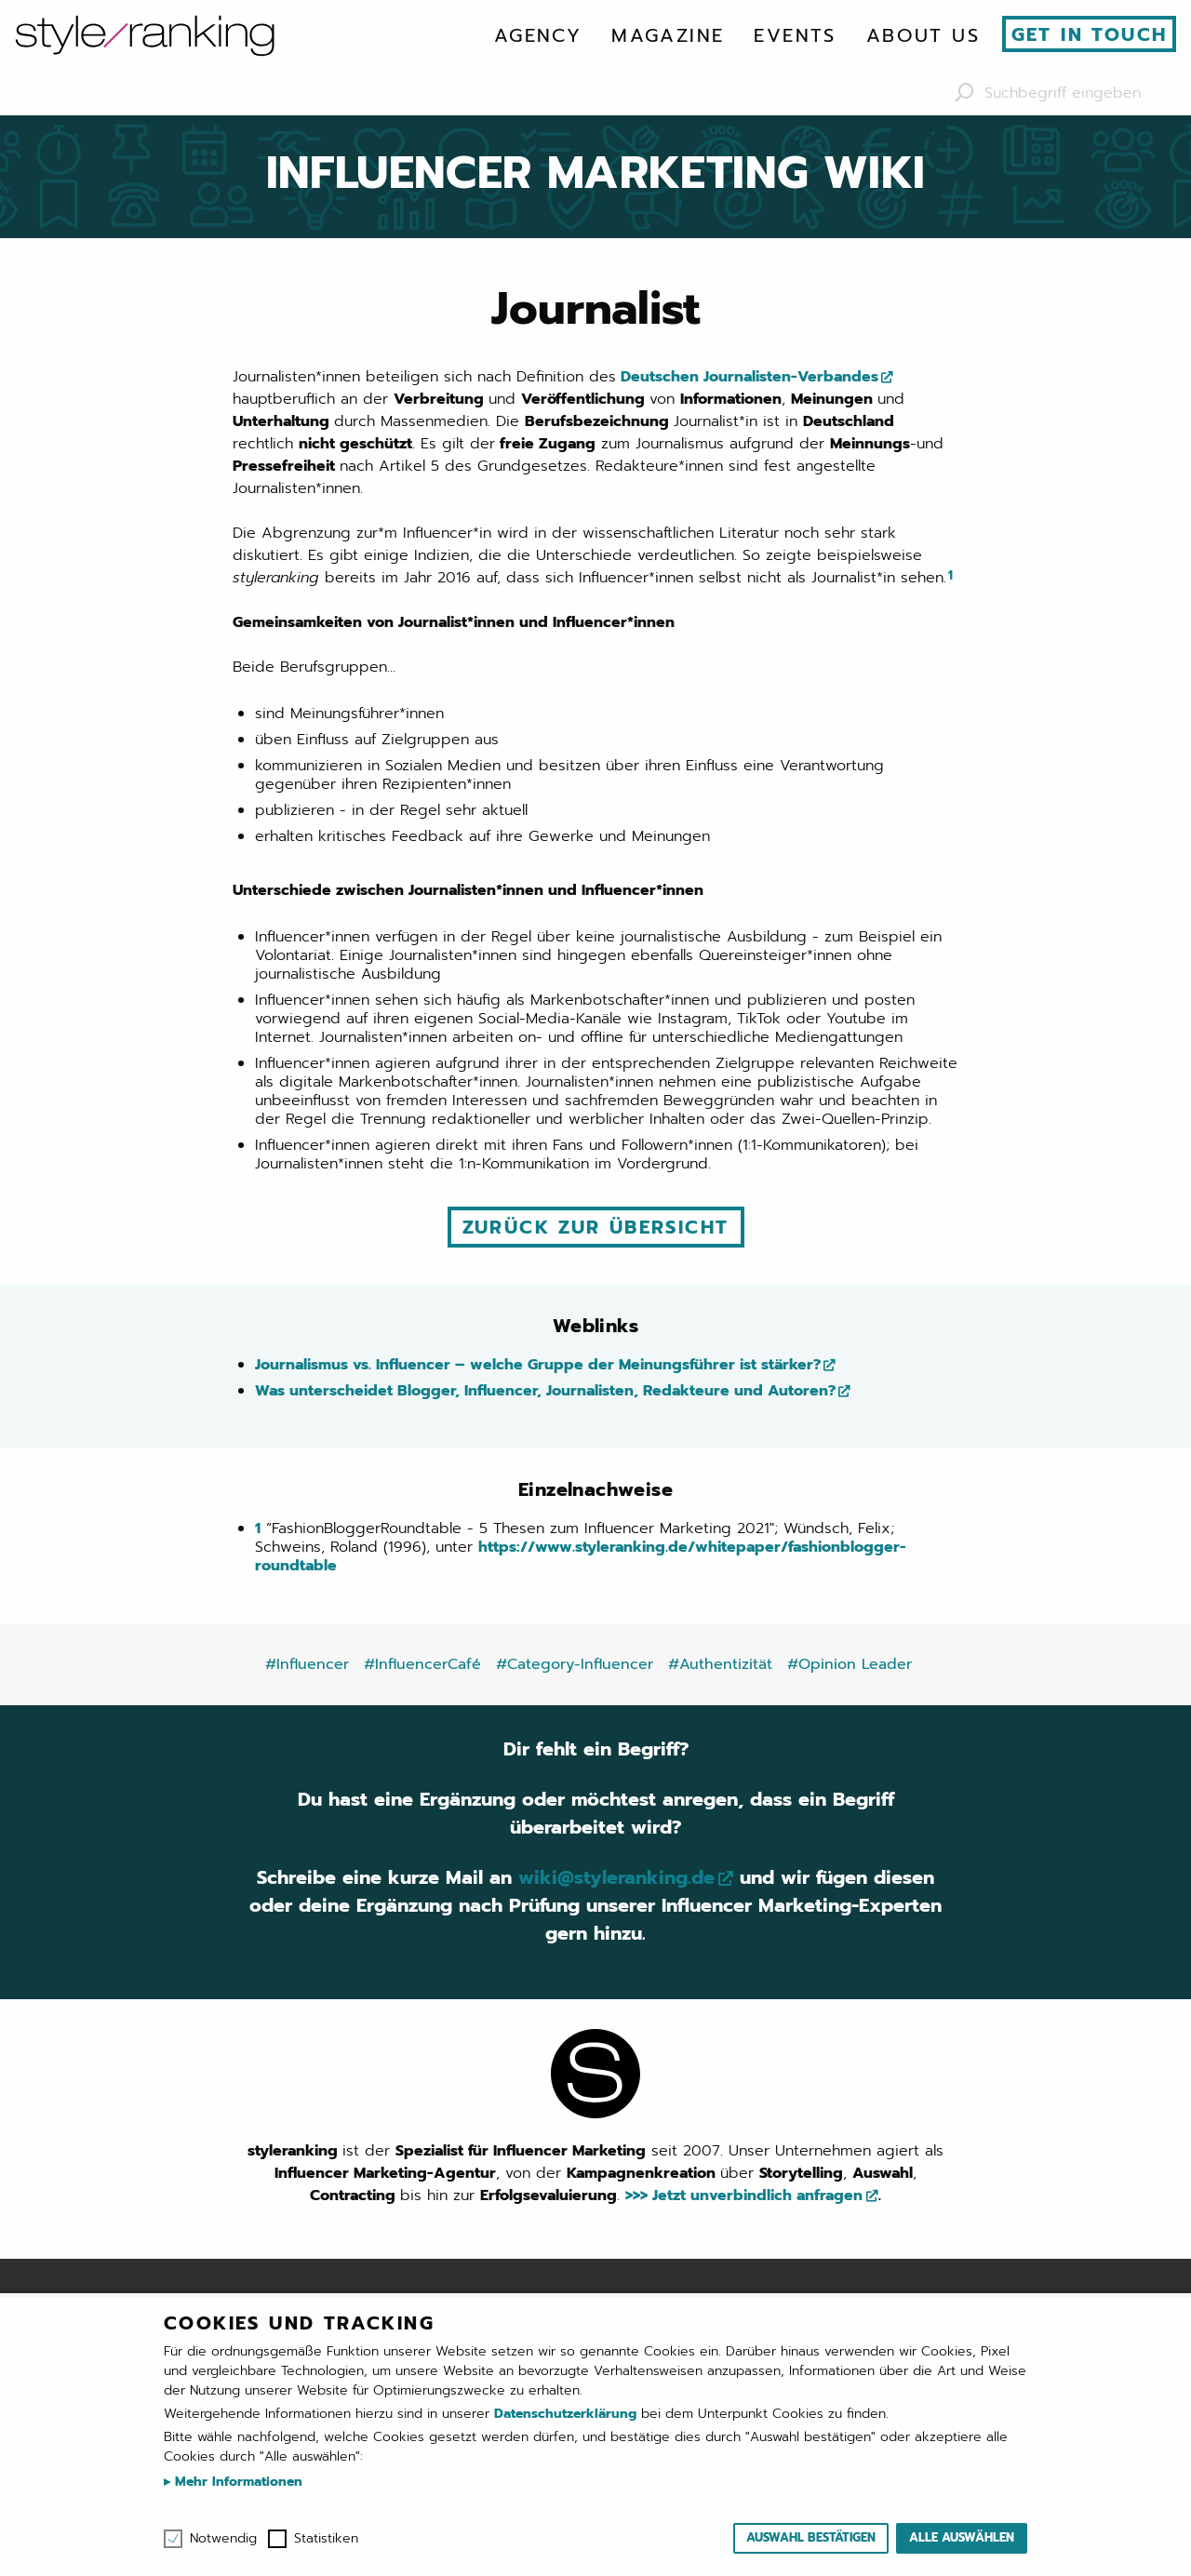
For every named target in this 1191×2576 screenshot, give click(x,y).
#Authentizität (720, 1664)
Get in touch (1089, 34)
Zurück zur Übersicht (595, 1227)
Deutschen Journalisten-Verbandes (747, 377)
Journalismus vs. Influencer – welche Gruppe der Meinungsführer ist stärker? (538, 1365)
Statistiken (326, 2538)
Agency (538, 35)
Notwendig (223, 2538)
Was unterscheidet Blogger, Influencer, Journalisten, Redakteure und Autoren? (545, 1391)
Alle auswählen (961, 2537)
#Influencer (307, 1664)
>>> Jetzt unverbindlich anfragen (744, 2195)
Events (795, 35)
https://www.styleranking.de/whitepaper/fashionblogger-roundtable (580, 1556)
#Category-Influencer (574, 1664)
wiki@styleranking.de (616, 1877)
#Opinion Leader (849, 1664)
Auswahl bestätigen (811, 2537)
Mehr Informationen (236, 2481)
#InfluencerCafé (422, 1664)
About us (923, 35)
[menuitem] (537, 35)
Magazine (667, 35)
